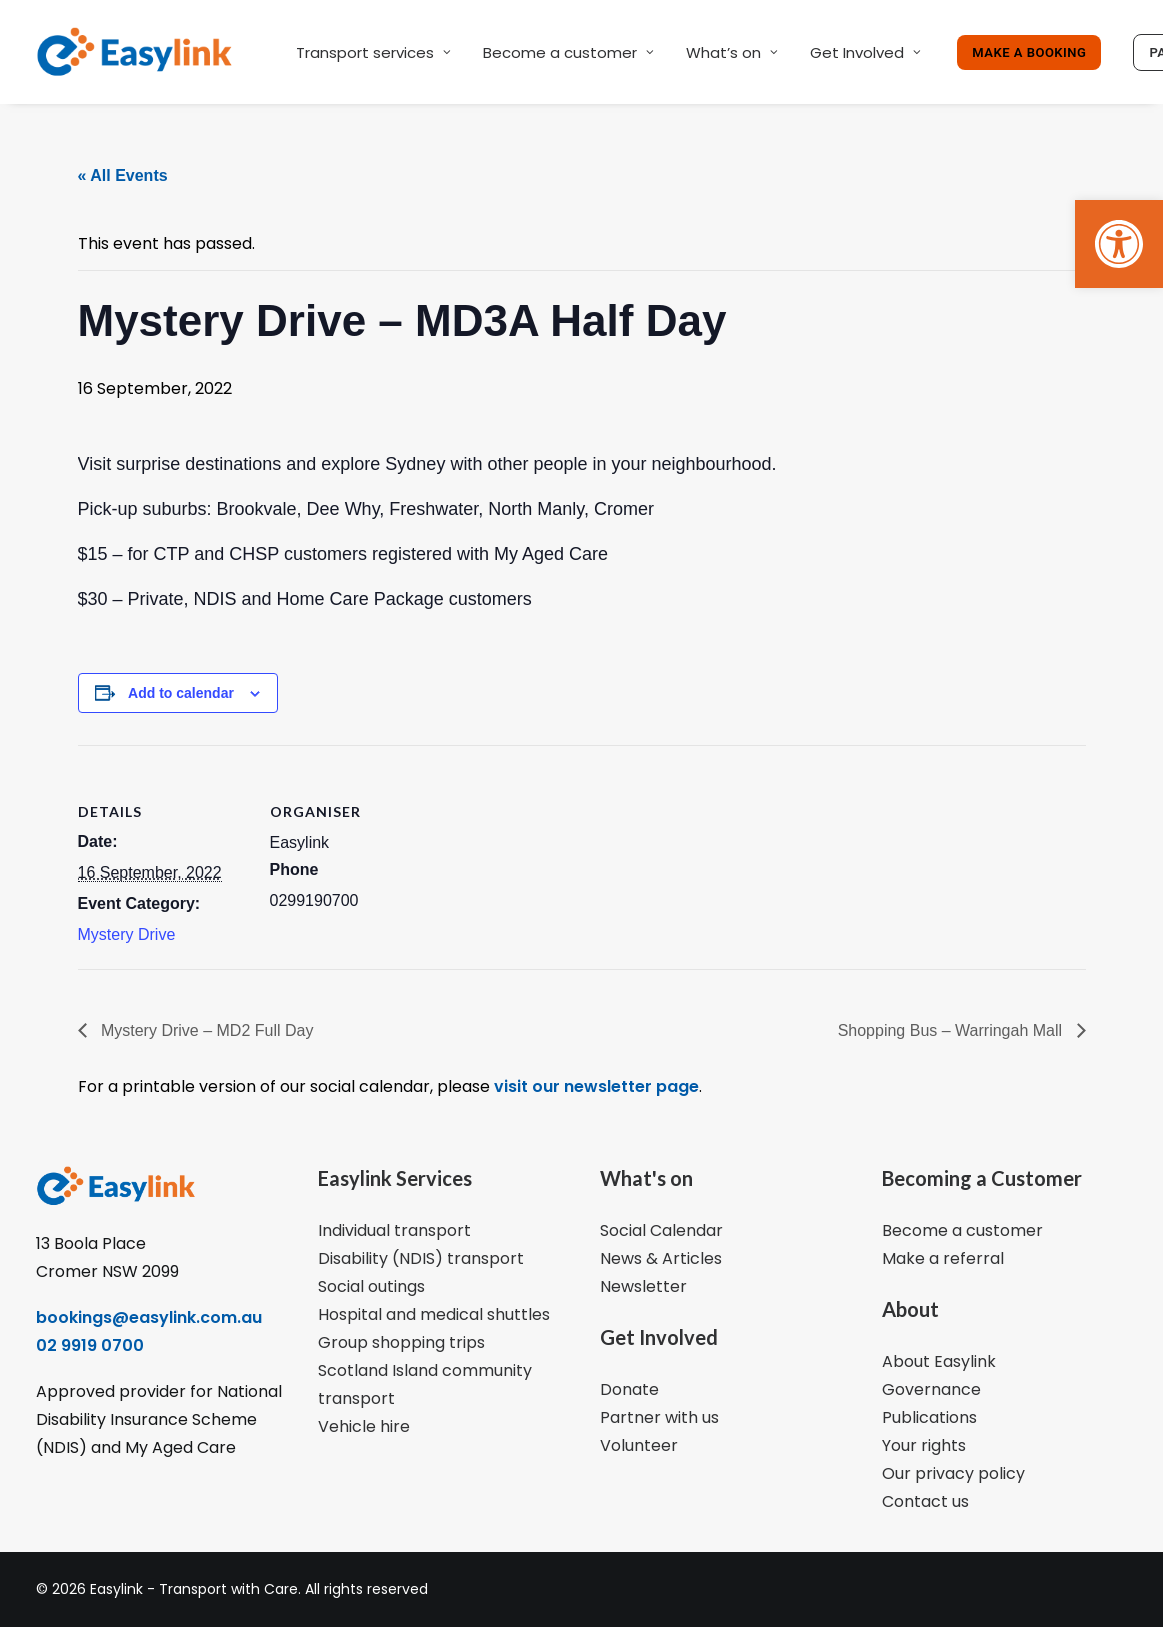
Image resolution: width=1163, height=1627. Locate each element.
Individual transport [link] (394, 1230)
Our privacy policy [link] (953, 1473)
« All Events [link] (123, 175)
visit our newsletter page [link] (594, 1086)
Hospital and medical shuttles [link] (434, 1314)
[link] (1119, 244)
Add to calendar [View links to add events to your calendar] (181, 693)
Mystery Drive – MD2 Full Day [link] (205, 1030)
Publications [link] (929, 1417)
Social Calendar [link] (661, 1230)
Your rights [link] (924, 1445)
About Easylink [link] (939, 1361)
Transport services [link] (373, 52)
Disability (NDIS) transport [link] (421, 1258)
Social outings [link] (371, 1286)
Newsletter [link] (643, 1286)
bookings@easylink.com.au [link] (149, 1317)
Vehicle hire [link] (364, 1426)
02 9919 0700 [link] (90, 1345)
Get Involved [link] (865, 52)
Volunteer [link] (639, 1445)
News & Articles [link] (661, 1258)
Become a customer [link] (568, 52)
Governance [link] (931, 1389)
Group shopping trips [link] (401, 1342)
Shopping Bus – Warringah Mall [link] (952, 1030)
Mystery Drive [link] (127, 934)
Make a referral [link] (943, 1258)
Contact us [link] (925, 1501)
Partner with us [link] (659, 1417)
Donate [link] (629, 1389)
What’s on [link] (732, 52)
